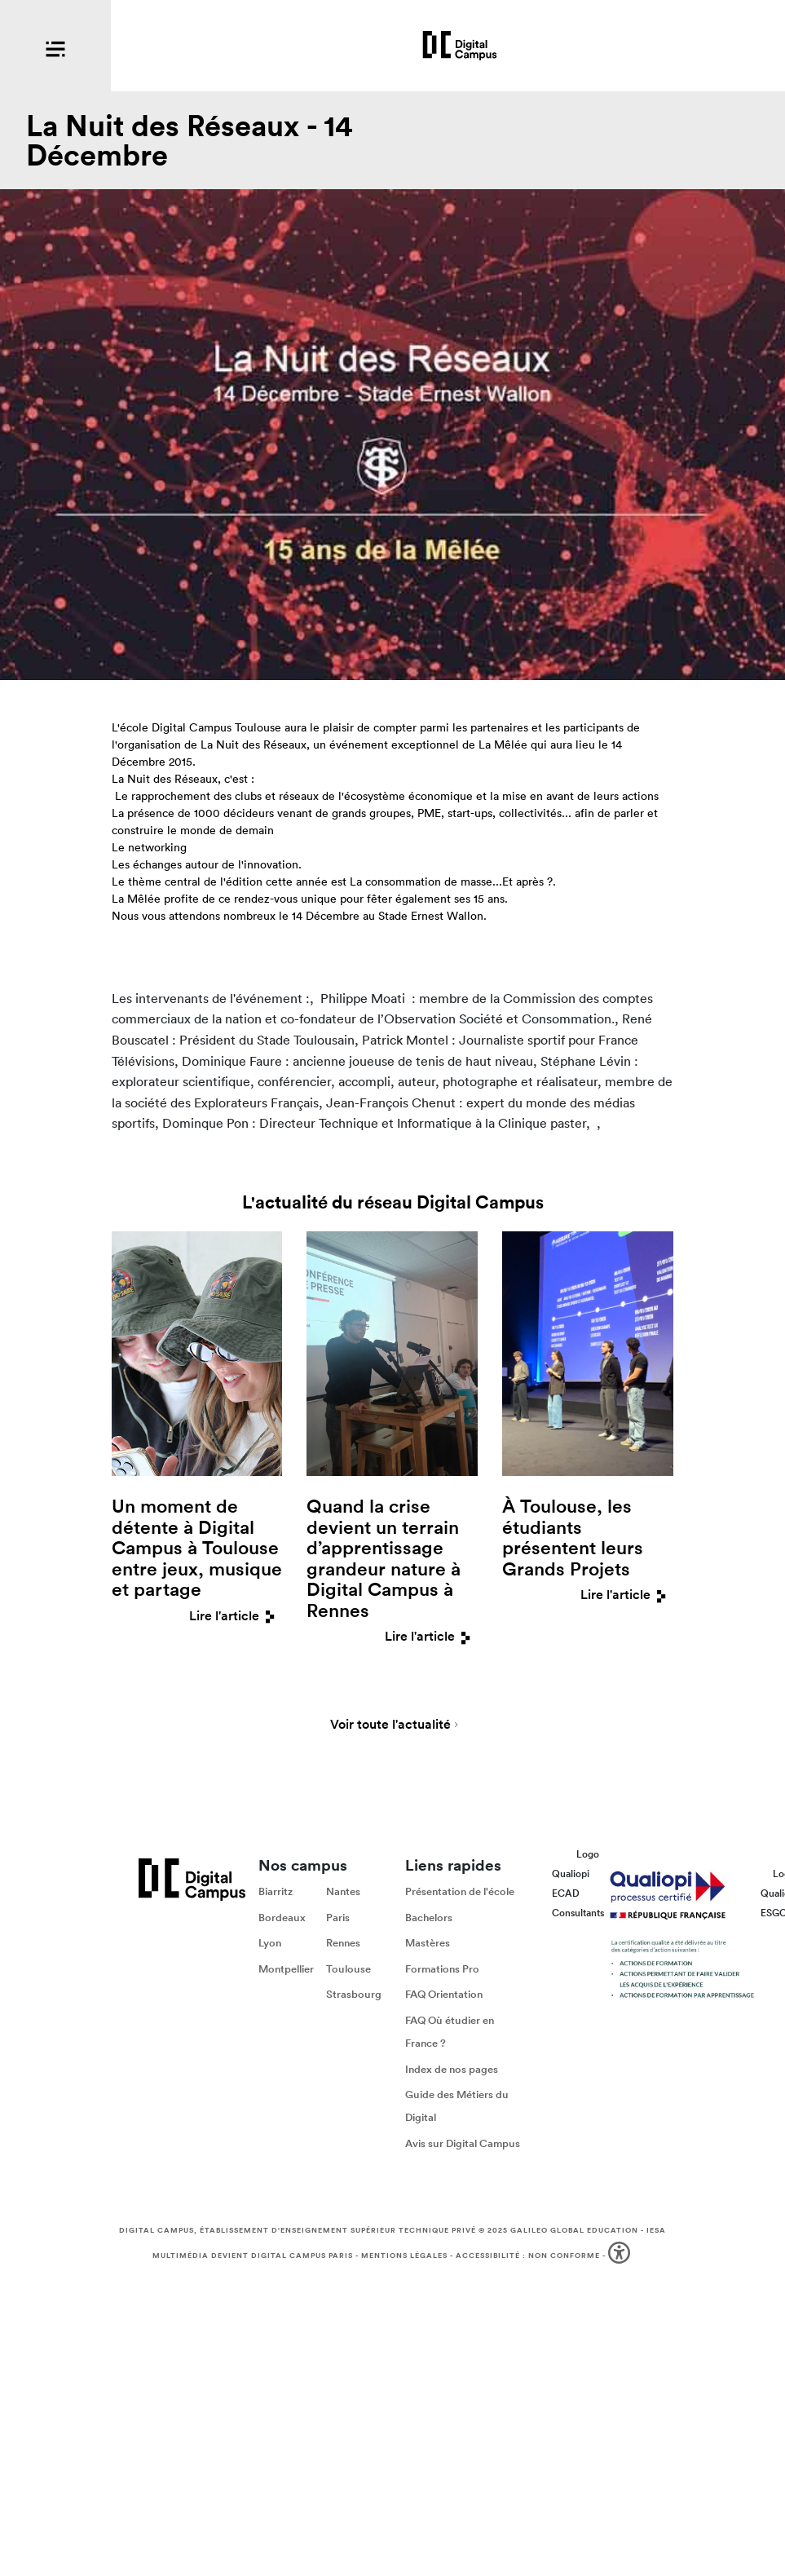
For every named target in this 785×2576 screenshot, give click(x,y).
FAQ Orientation (444, 1995)
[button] (620, 2256)
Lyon (269, 1944)
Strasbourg (353, 1995)
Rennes (343, 1944)
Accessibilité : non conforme (528, 2255)
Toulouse (348, 1969)
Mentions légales (404, 2255)
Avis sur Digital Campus (462, 2143)
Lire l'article (235, 1615)
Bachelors (428, 1917)
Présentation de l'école (459, 1891)
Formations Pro (442, 1969)
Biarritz (275, 1891)
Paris (338, 1917)
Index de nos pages (451, 2069)
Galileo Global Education (574, 2230)
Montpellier (286, 1969)
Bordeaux (282, 1917)
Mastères (427, 1944)
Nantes (343, 1891)
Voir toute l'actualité (390, 1725)
